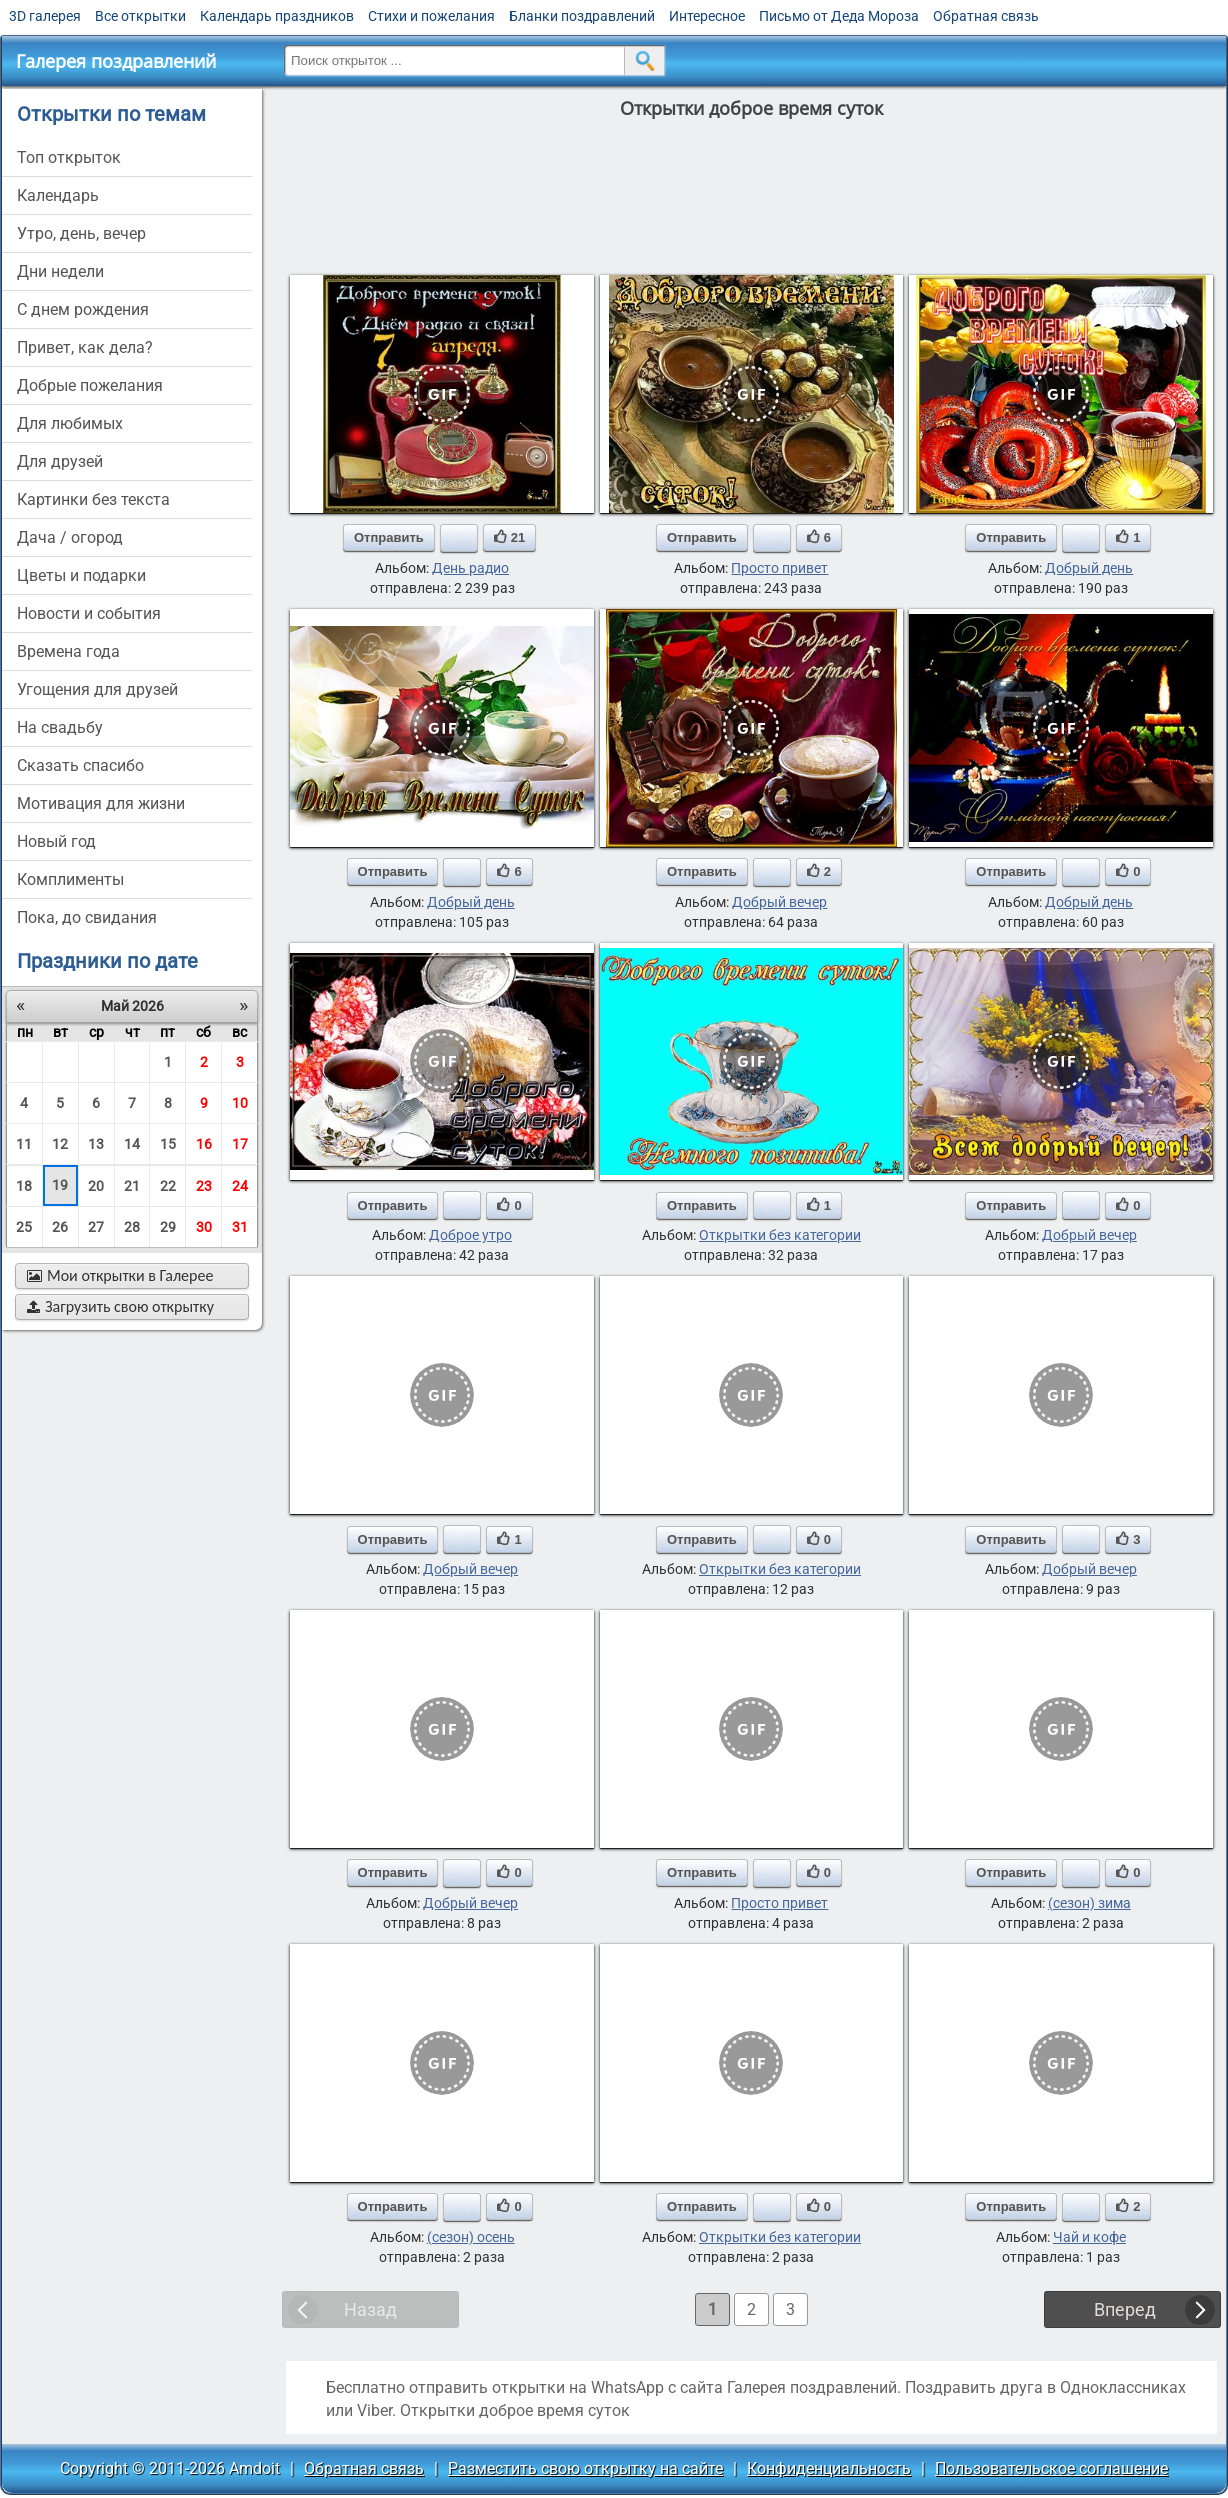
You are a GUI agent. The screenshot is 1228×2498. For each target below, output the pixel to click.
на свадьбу (60, 727)
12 (60, 1144)
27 (96, 1227)
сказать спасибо (80, 765)
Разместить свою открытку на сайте (585, 2468)
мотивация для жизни (101, 803)
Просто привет (779, 568)
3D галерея (45, 16)
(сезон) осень (471, 2237)
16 (204, 1144)
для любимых (70, 423)
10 (240, 1103)
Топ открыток (69, 157)
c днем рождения (83, 309)
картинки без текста (93, 499)
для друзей (60, 461)
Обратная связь (986, 16)
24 (240, 1186)
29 (168, 1227)
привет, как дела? (85, 347)
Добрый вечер (779, 902)
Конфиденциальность (829, 2468)
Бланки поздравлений (582, 16)
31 (240, 1227)
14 (132, 1144)
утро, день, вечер (81, 233)
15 (168, 1144)
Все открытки (140, 16)
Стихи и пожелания (431, 16)
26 (60, 1227)
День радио (470, 568)
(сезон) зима (1089, 1903)
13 (96, 1144)
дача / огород (70, 537)
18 (24, 1186)
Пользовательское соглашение (1051, 2468)
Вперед (1125, 2309)
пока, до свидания (87, 917)
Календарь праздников (277, 16)
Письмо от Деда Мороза (839, 16)
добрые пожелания (90, 385)
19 (60, 1185)
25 (24, 1227)
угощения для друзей (97, 689)
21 (132, 1186)
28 (132, 1227)
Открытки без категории (780, 1235)
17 (240, 1144)
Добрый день (1089, 568)
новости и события (89, 613)
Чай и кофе (1089, 2237)
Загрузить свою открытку (120, 1306)
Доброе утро (470, 1235)
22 (168, 1186)
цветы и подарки (81, 575)
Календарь (58, 195)
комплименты (70, 879)
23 (204, 1186)
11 (24, 1144)
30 (204, 1227)
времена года (68, 651)
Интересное (707, 16)
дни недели (60, 271)
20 (96, 1186)
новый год (56, 841)
